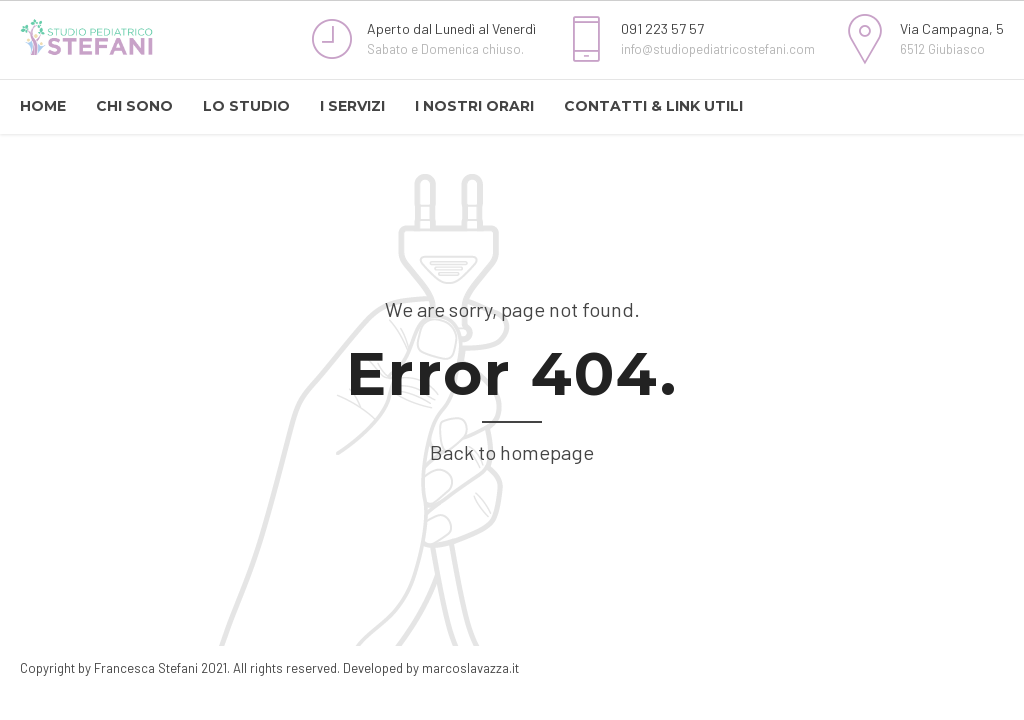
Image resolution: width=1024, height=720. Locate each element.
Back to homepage (512, 452)
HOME (43, 106)
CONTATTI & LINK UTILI (653, 106)
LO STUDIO (246, 106)
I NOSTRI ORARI (474, 106)
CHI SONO (134, 106)
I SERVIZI (352, 106)
